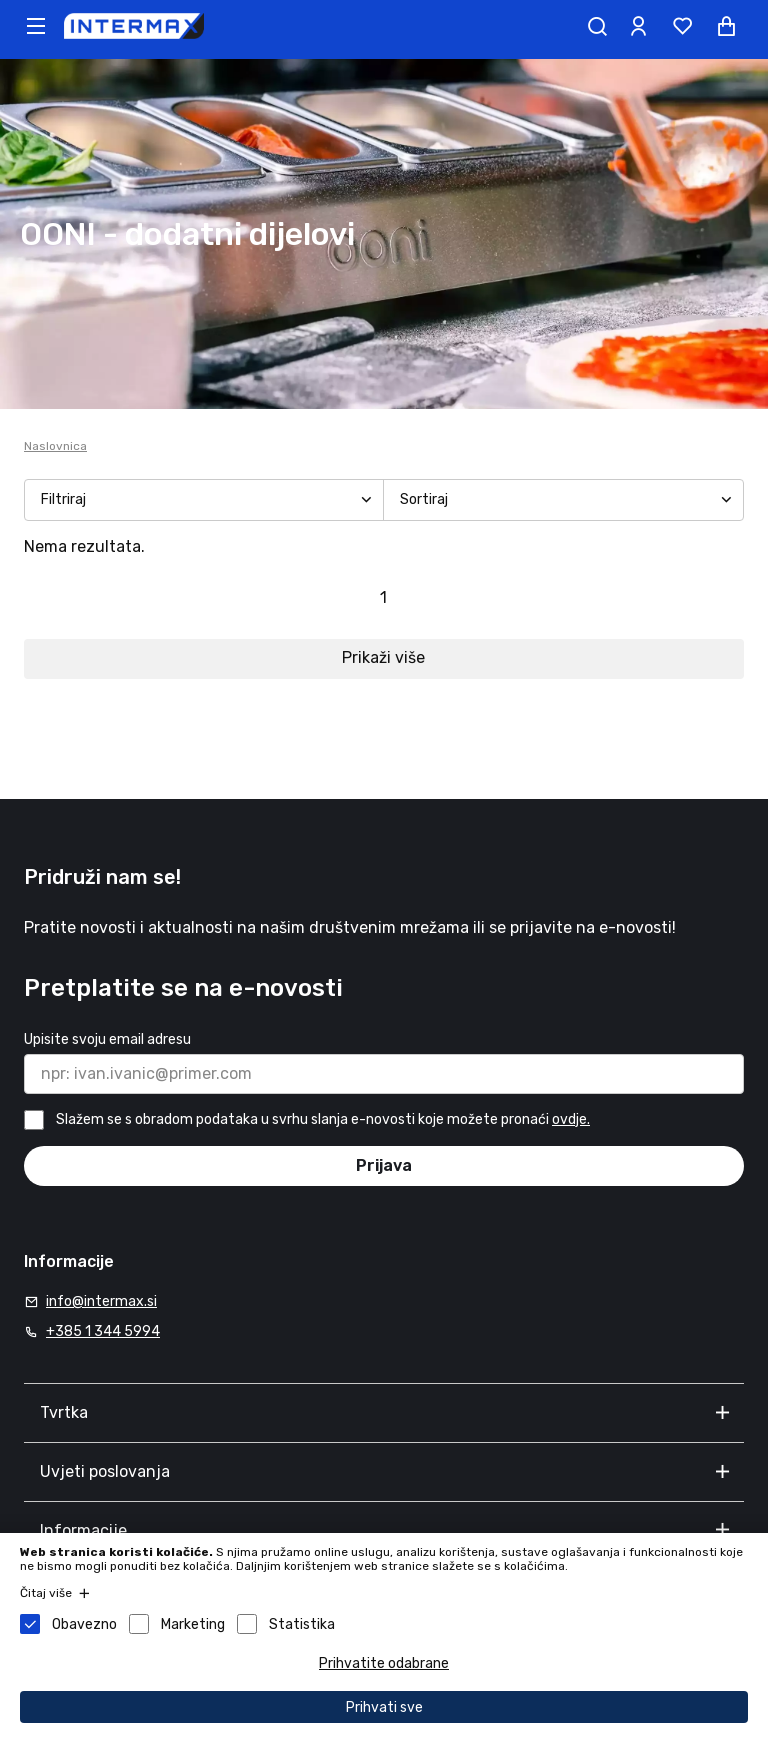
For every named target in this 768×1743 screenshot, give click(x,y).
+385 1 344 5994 (103, 1331)
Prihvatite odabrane (384, 1663)
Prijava (384, 1165)
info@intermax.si (101, 1301)
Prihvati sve (384, 1707)
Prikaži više (383, 657)
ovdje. (571, 1119)
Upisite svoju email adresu (107, 1039)
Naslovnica (55, 446)
